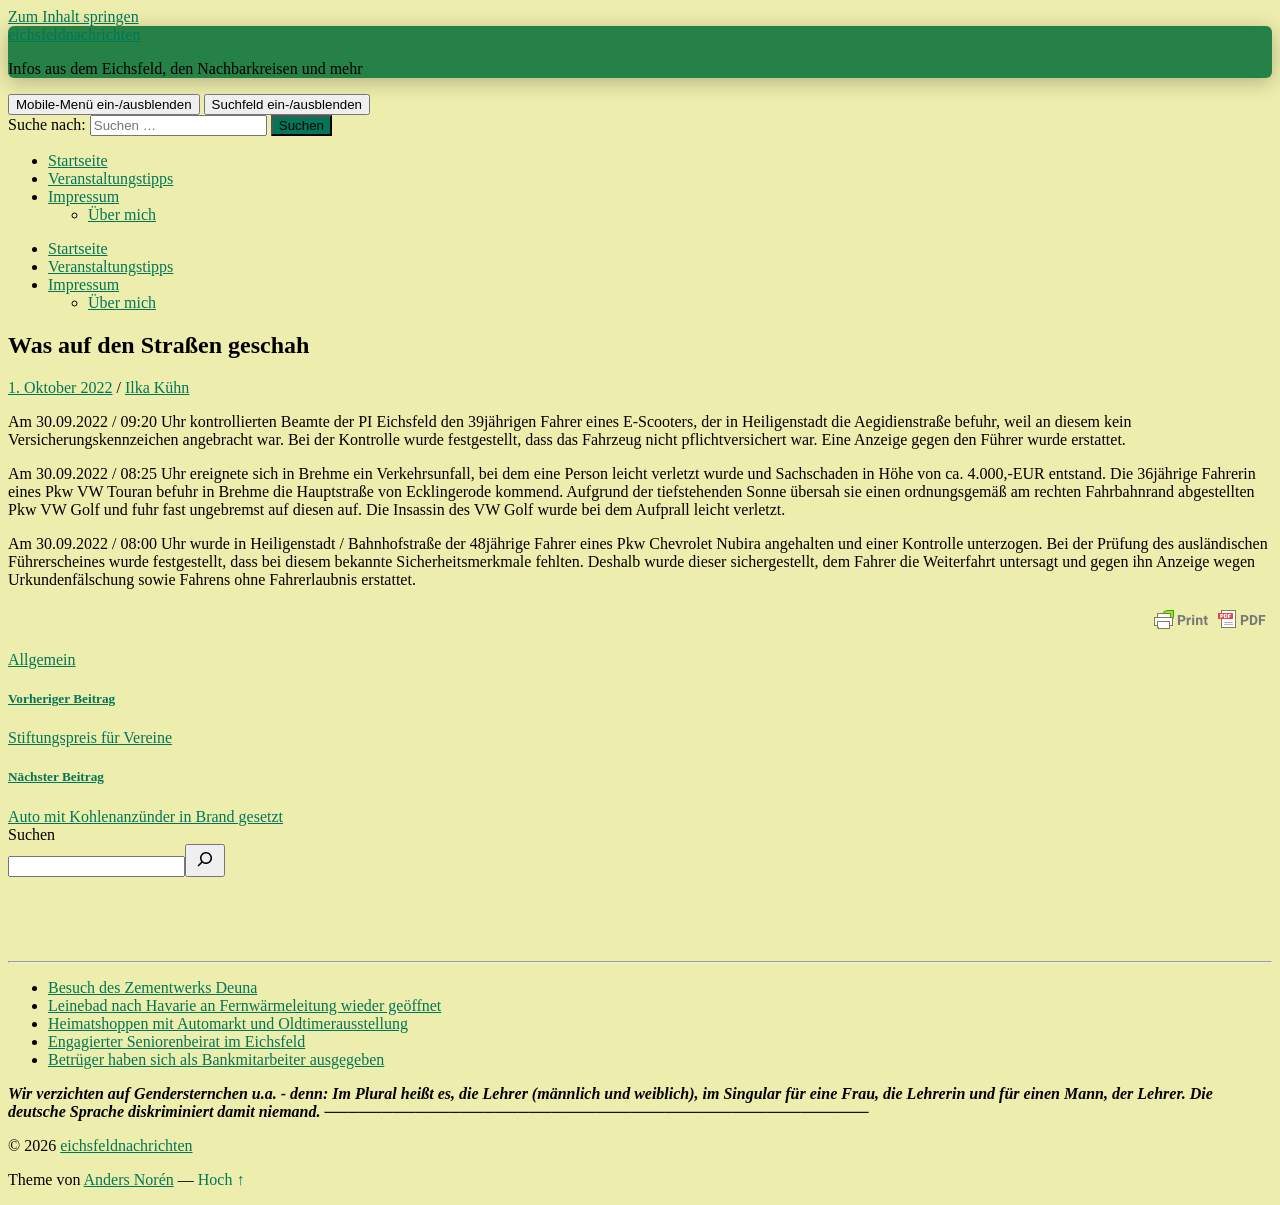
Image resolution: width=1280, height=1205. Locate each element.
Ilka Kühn (157, 387)
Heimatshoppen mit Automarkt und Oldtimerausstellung (228, 1023)
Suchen (31, 834)
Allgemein (42, 659)
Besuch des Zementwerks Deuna (152, 987)
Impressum (83, 196)
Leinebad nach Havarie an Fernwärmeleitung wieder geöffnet (244, 1005)
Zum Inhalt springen (73, 16)
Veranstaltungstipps (110, 178)
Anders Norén (129, 1179)
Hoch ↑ (221, 1179)
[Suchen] (205, 860)
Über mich (122, 214)
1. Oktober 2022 (60, 387)
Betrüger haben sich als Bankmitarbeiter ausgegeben (216, 1059)
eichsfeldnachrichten (74, 34)
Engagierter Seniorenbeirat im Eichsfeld (176, 1041)
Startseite (78, 160)
